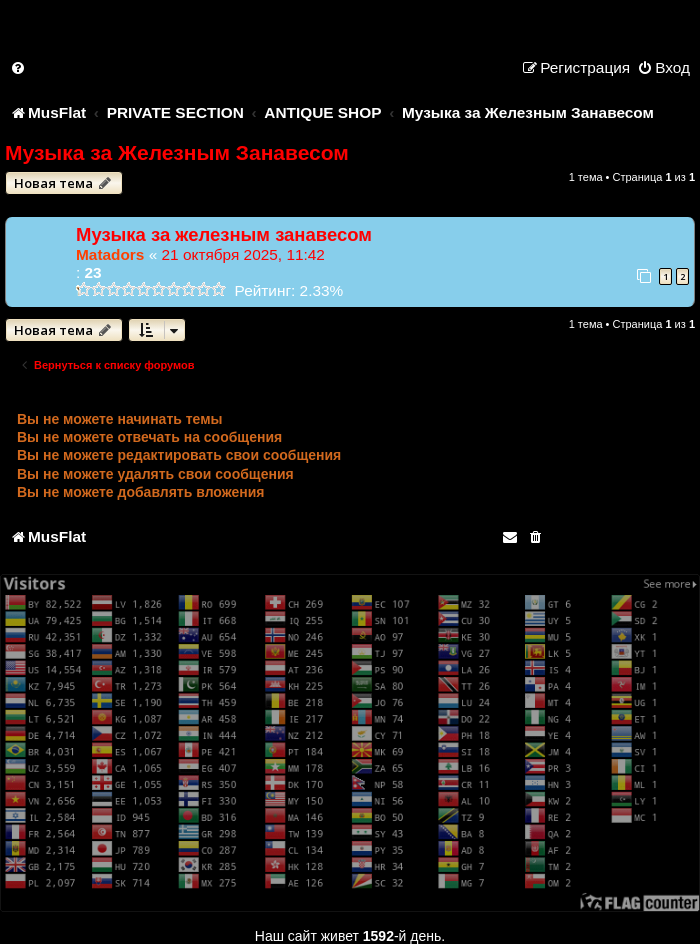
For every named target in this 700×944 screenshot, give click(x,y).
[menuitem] (19, 67)
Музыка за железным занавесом (224, 234)
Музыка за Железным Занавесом (177, 152)
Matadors (110, 254)
